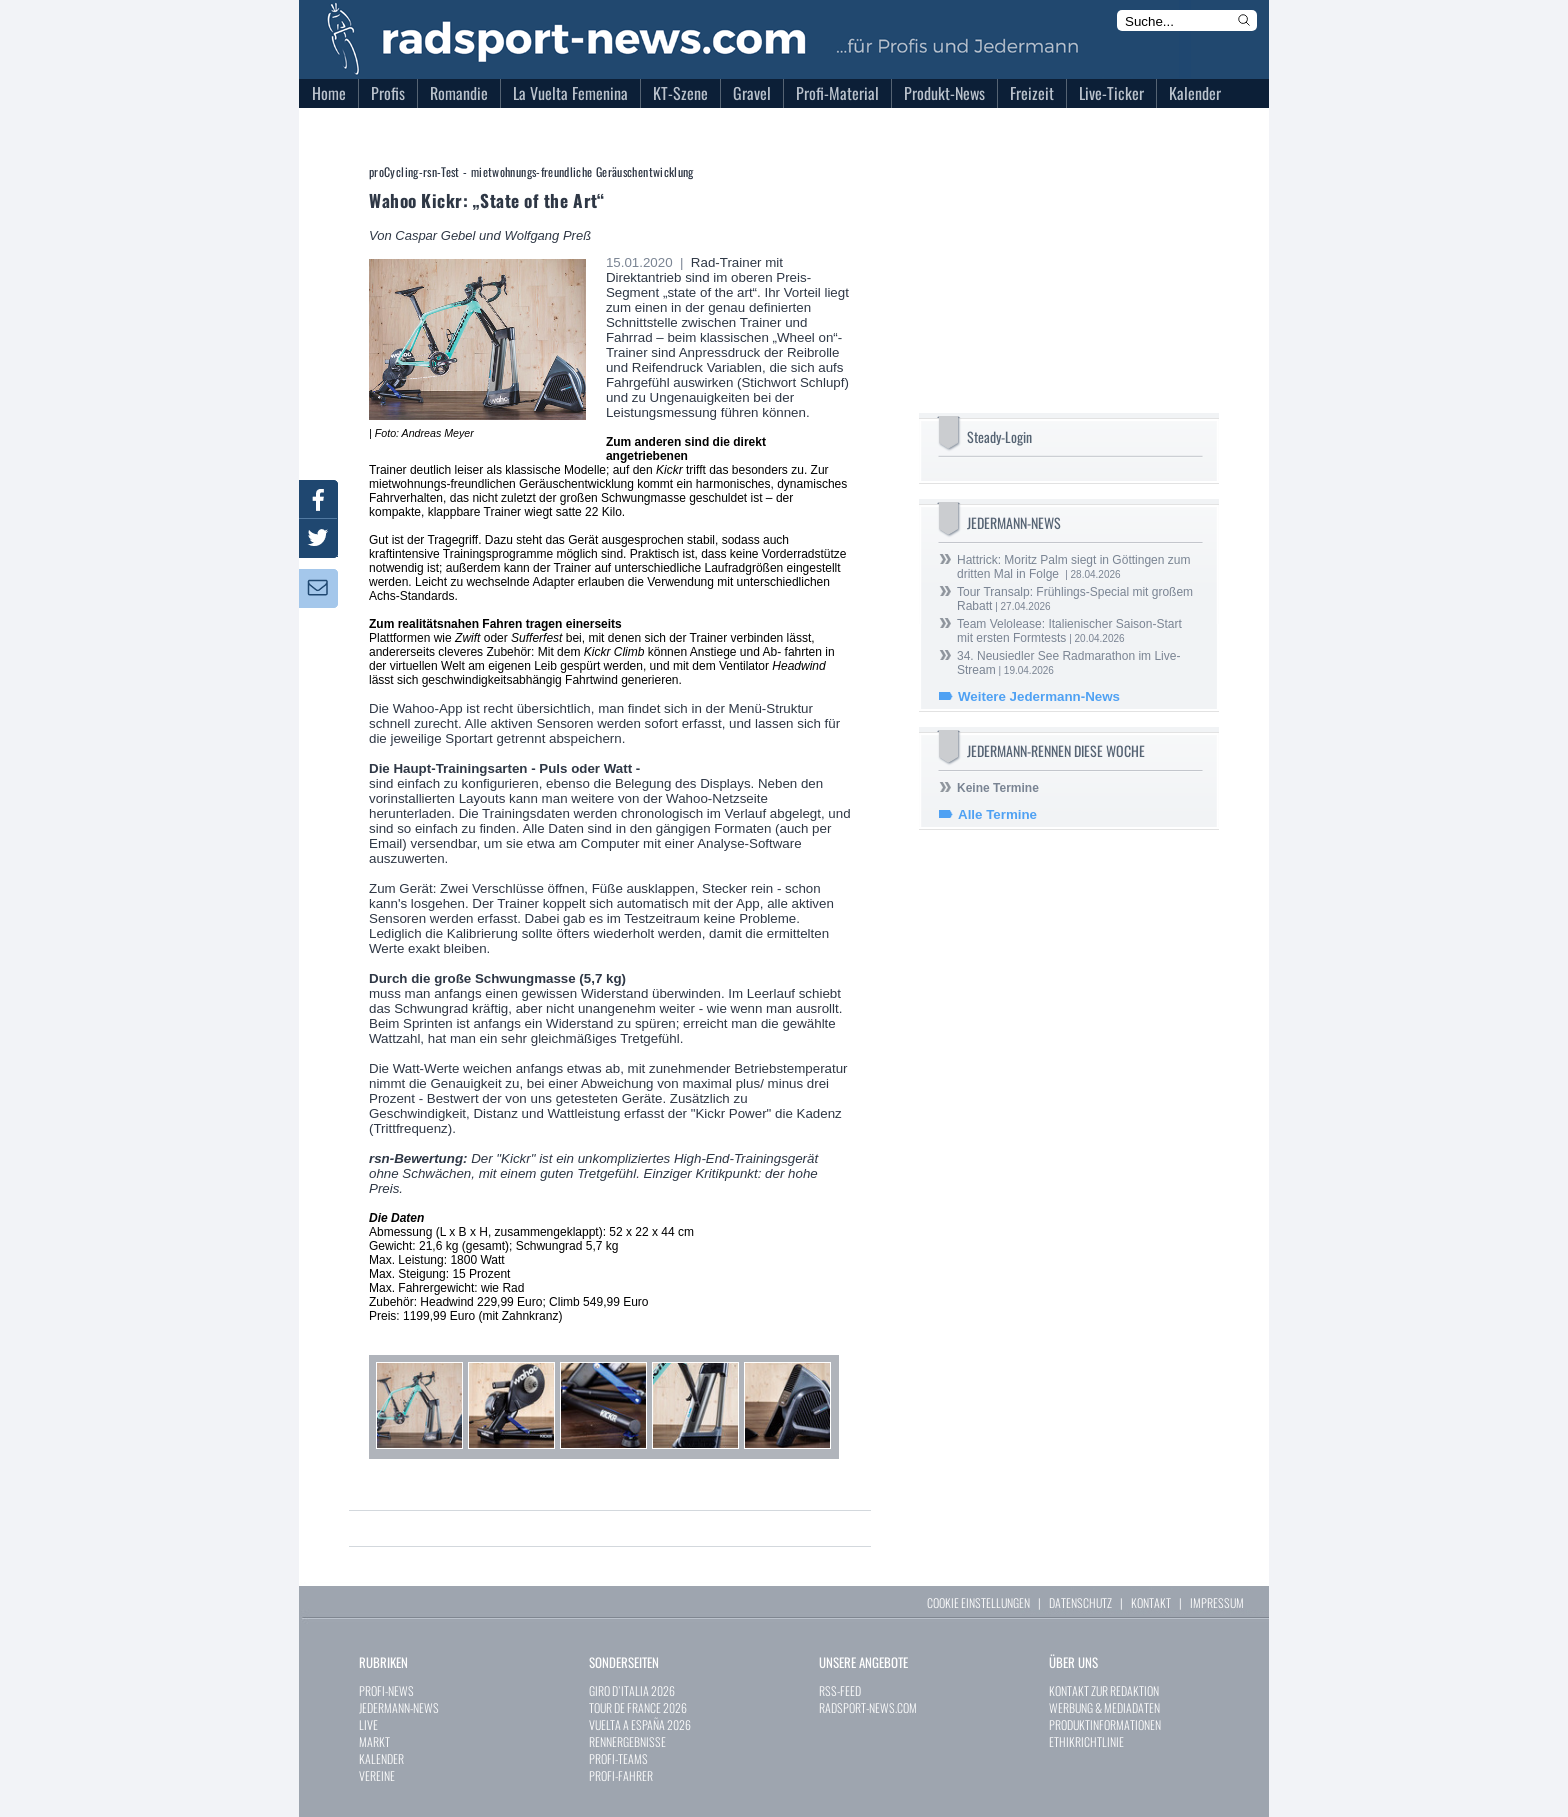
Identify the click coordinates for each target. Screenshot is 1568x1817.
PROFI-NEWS (386, 1690)
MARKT (374, 1741)
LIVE (368, 1724)
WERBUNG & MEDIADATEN (1104, 1707)
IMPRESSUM (1217, 1602)
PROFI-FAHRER (621, 1775)
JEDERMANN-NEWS (399, 1707)
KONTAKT (1151, 1602)
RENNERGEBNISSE (627, 1741)
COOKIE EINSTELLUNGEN (978, 1602)
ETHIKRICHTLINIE (1086, 1741)
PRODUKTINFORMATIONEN (1105, 1724)
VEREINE (377, 1775)
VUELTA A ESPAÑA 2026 (640, 1724)
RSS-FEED (840, 1690)
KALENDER (381, 1758)
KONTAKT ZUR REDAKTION (1104, 1690)
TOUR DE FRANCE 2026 (638, 1707)
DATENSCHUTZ (1080, 1602)
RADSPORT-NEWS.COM (868, 1707)
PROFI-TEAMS (618, 1758)
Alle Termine (997, 814)
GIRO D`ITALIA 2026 (632, 1690)
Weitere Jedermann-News (1039, 696)
